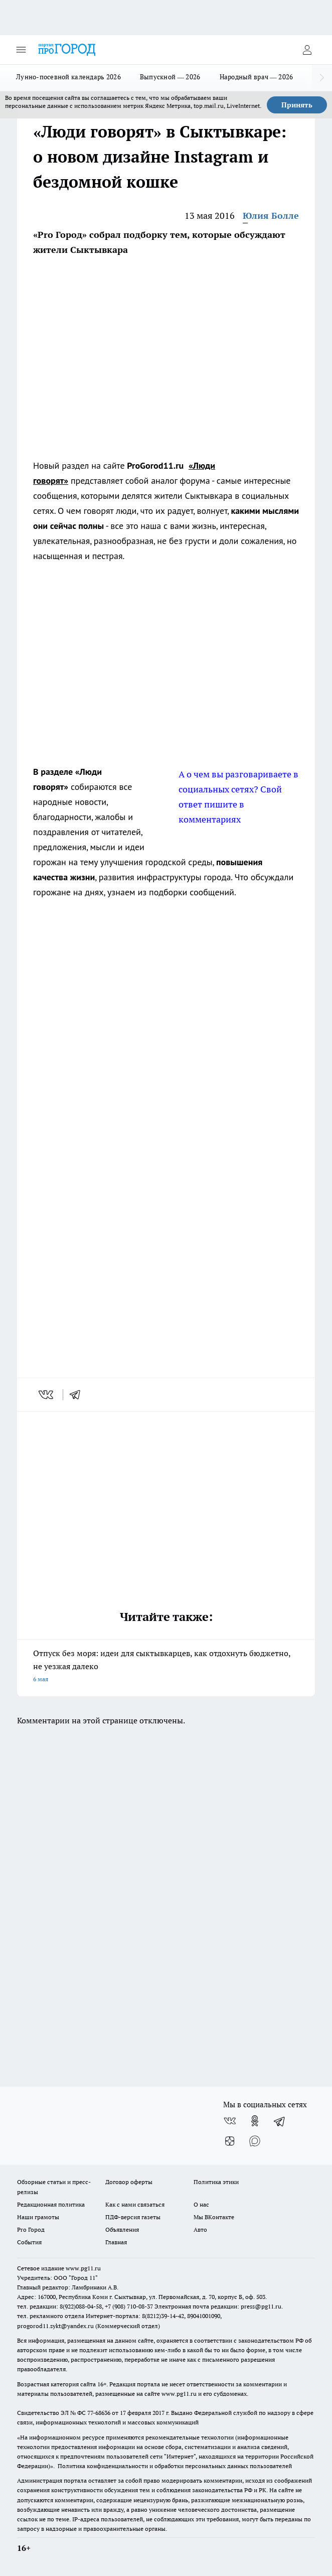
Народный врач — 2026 (256, 76)
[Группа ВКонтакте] (229, 2121)
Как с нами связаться (134, 2204)
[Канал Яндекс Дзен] (229, 2141)
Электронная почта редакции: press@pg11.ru (217, 2306)
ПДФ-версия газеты (132, 2217)
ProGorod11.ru (155, 465)
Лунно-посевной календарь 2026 (68, 76)
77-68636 (98, 2412)
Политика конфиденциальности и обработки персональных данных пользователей (175, 2466)
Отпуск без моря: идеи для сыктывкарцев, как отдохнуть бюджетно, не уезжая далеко (166, 1667)
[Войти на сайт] (307, 50)
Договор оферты (128, 2182)
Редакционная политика (51, 2204)
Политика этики (216, 2182)
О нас (201, 2204)
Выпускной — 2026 (170, 76)
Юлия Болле (271, 215)
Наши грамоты (38, 2217)
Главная (116, 2242)
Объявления (122, 2229)
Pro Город (31, 2229)
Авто (200, 2229)
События (29, 2242)
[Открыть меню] (21, 50)
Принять (296, 104)
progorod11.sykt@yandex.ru (55, 2326)
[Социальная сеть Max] (254, 2141)
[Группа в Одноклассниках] (254, 2121)
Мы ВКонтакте (214, 2217)
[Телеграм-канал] (279, 2121)
